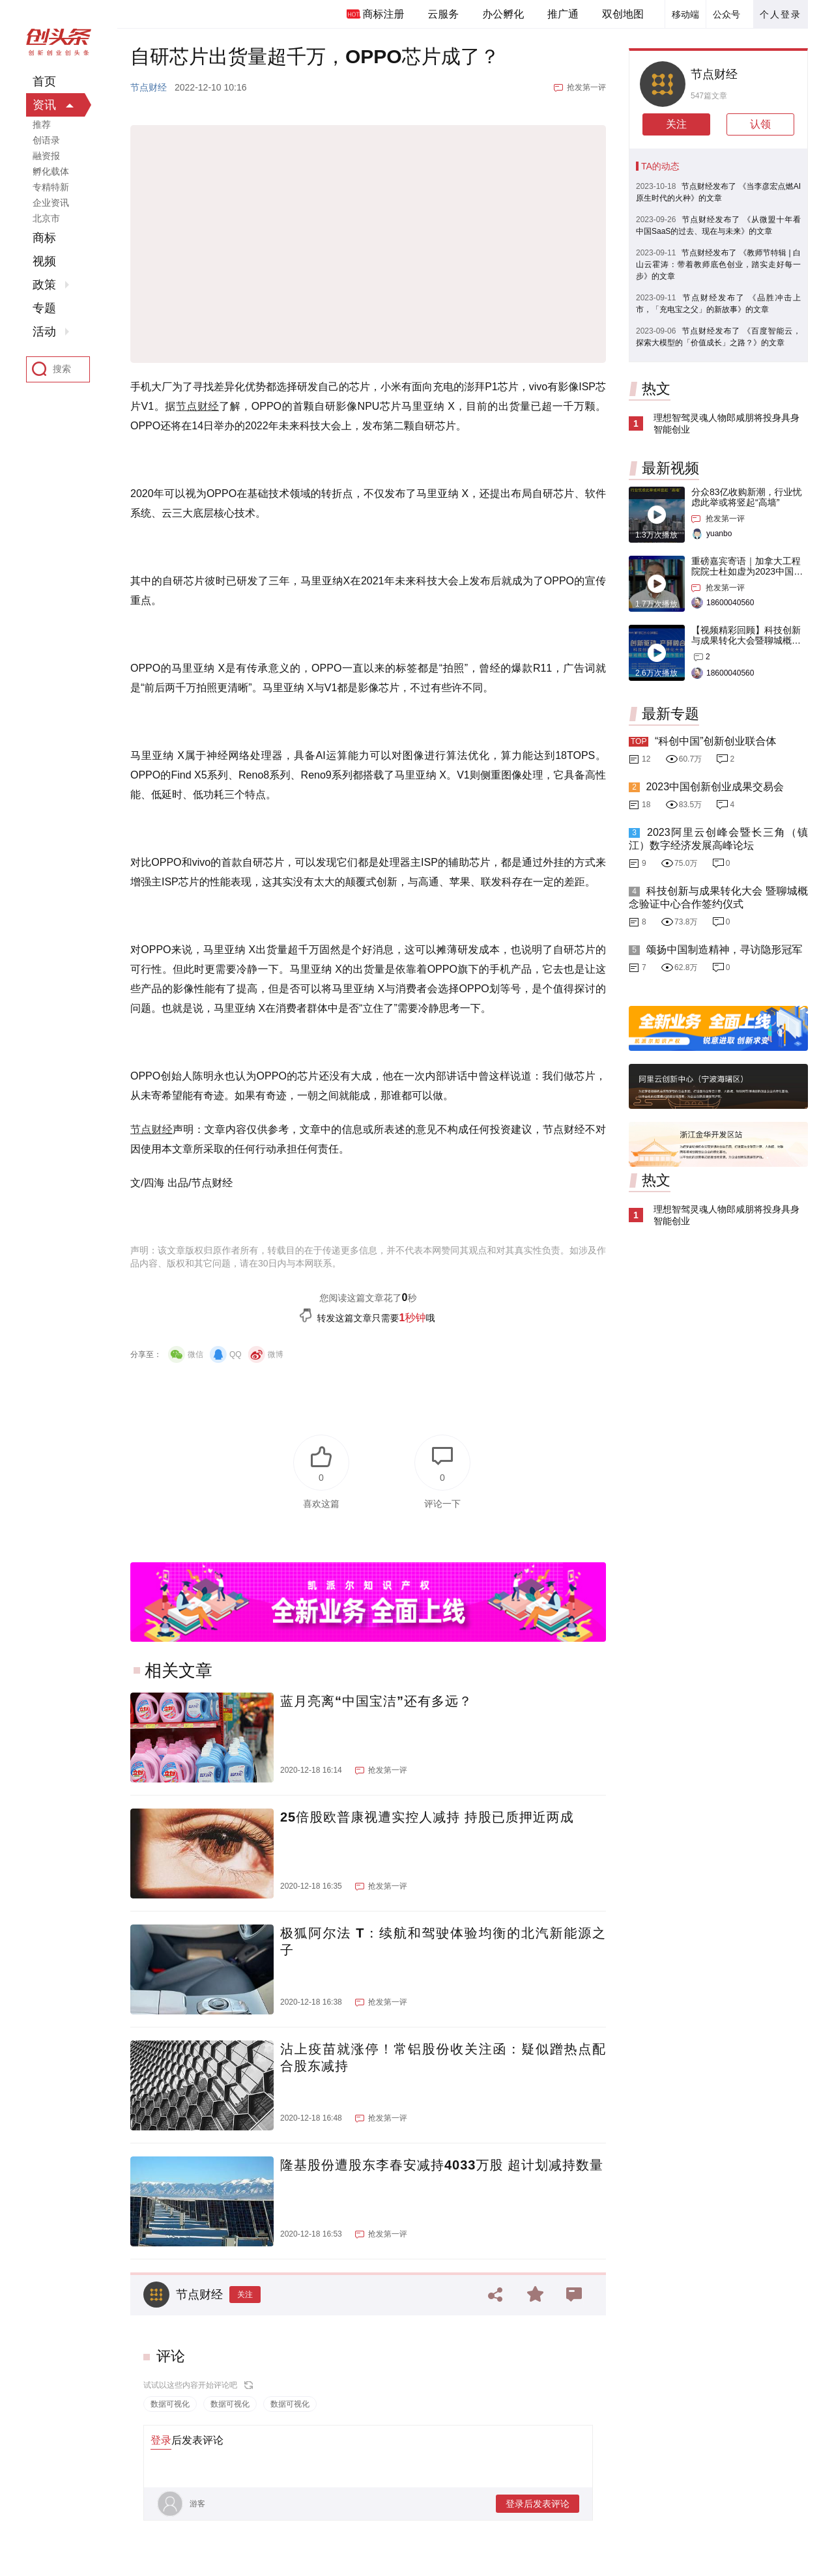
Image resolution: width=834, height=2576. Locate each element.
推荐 (42, 124)
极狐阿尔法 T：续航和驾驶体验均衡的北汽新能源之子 (443, 1941)
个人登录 (780, 14)
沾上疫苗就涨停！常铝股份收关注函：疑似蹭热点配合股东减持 (443, 2057)
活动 (44, 331)
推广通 (563, 14)
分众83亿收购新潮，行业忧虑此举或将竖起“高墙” (746, 497)
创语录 (46, 140)
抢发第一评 (586, 87)
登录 (161, 2440)
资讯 (44, 104)
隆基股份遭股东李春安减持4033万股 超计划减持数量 (441, 2165)
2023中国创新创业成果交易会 (715, 786)
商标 (44, 237)
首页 (44, 81)
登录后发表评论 (537, 2503)
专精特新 (51, 187)
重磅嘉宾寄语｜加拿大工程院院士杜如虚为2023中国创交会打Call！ (747, 571)
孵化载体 (51, 171)
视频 (44, 261)
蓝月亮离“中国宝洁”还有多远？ (376, 1701)
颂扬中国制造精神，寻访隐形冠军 (724, 949)
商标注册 (383, 14)
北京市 (46, 218)
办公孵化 (503, 14)
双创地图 (623, 14)
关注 (245, 2294)
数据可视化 (170, 2404)
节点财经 (148, 87)
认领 (760, 124)
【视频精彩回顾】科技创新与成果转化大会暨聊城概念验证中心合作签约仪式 (746, 640)
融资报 (46, 155)
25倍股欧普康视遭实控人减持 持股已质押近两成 (427, 1817)
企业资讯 (51, 202)
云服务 (443, 14)
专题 (44, 308)
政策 (44, 284)
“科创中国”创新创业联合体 (716, 741)
